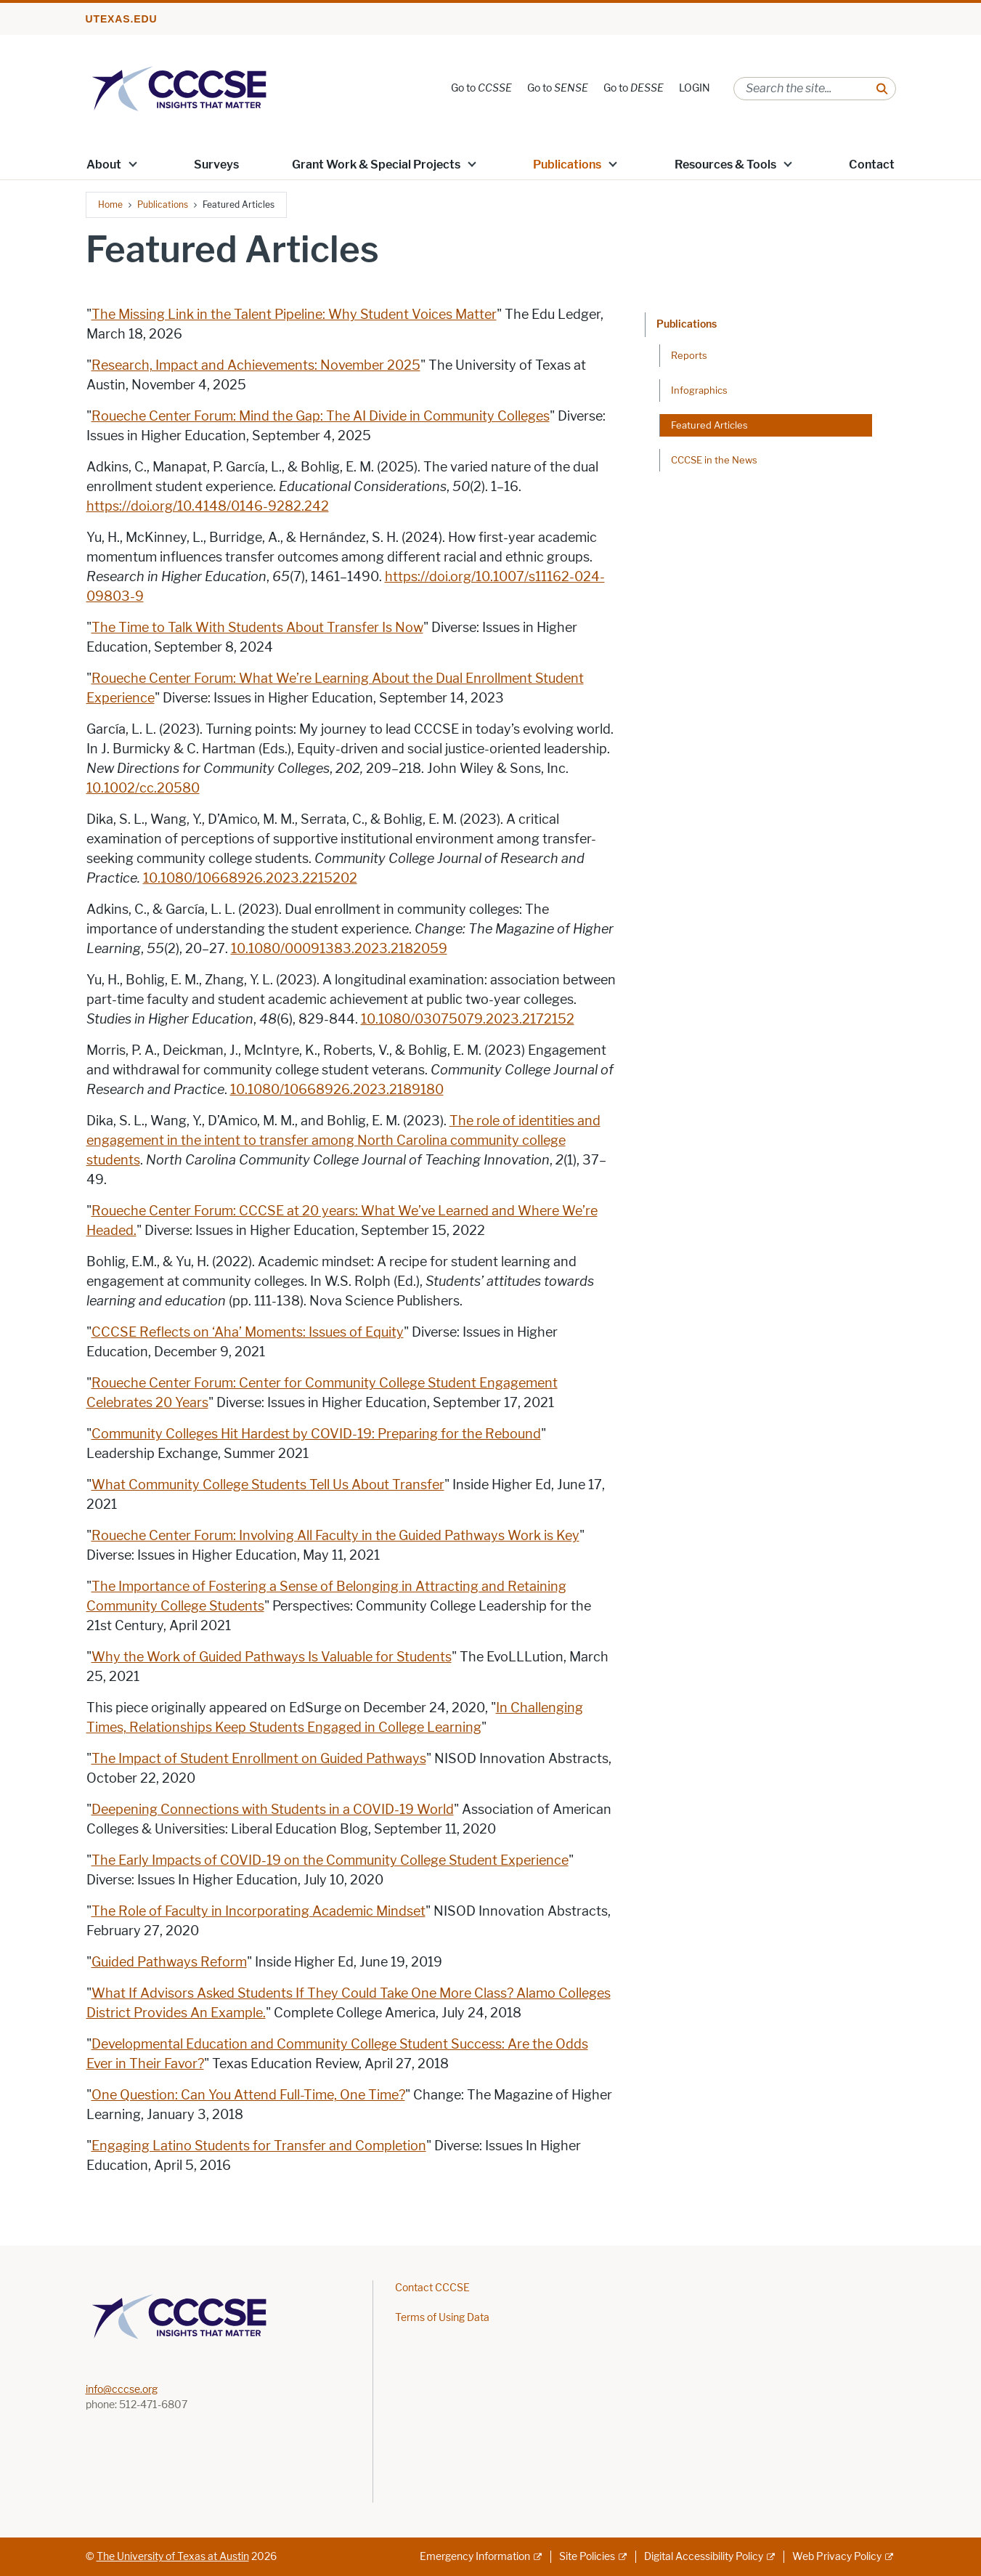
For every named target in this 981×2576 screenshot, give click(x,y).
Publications (567, 164)
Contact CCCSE (432, 2288)
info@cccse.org (122, 2389)
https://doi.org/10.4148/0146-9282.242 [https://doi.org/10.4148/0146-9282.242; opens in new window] (207, 506)
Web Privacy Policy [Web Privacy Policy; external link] (837, 2557)
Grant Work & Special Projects (376, 164)
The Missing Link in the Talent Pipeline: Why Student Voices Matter (294, 315)
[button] (132, 163)
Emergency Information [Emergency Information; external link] (475, 2557)
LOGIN (694, 88)
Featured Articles (709, 425)
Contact (872, 164)
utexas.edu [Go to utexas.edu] (122, 19)
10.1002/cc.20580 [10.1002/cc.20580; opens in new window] (143, 788)
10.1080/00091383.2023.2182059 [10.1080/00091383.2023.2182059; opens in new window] (339, 949)
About (103, 164)
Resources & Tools (725, 164)
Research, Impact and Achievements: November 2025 (255, 365)
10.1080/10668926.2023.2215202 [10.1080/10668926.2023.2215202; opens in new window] (250, 878)
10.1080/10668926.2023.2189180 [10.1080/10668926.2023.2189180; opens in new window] (337, 1090)
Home (110, 204)
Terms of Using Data (442, 2318)
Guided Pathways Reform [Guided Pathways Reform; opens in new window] (169, 1962)
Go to (481, 88)
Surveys (216, 164)
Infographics (699, 390)
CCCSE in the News (714, 460)
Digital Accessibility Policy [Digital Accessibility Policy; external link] (703, 2557)
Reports (689, 355)
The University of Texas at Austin (173, 2557)
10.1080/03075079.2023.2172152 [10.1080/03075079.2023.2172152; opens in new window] (467, 1019)
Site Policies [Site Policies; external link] (587, 2557)
